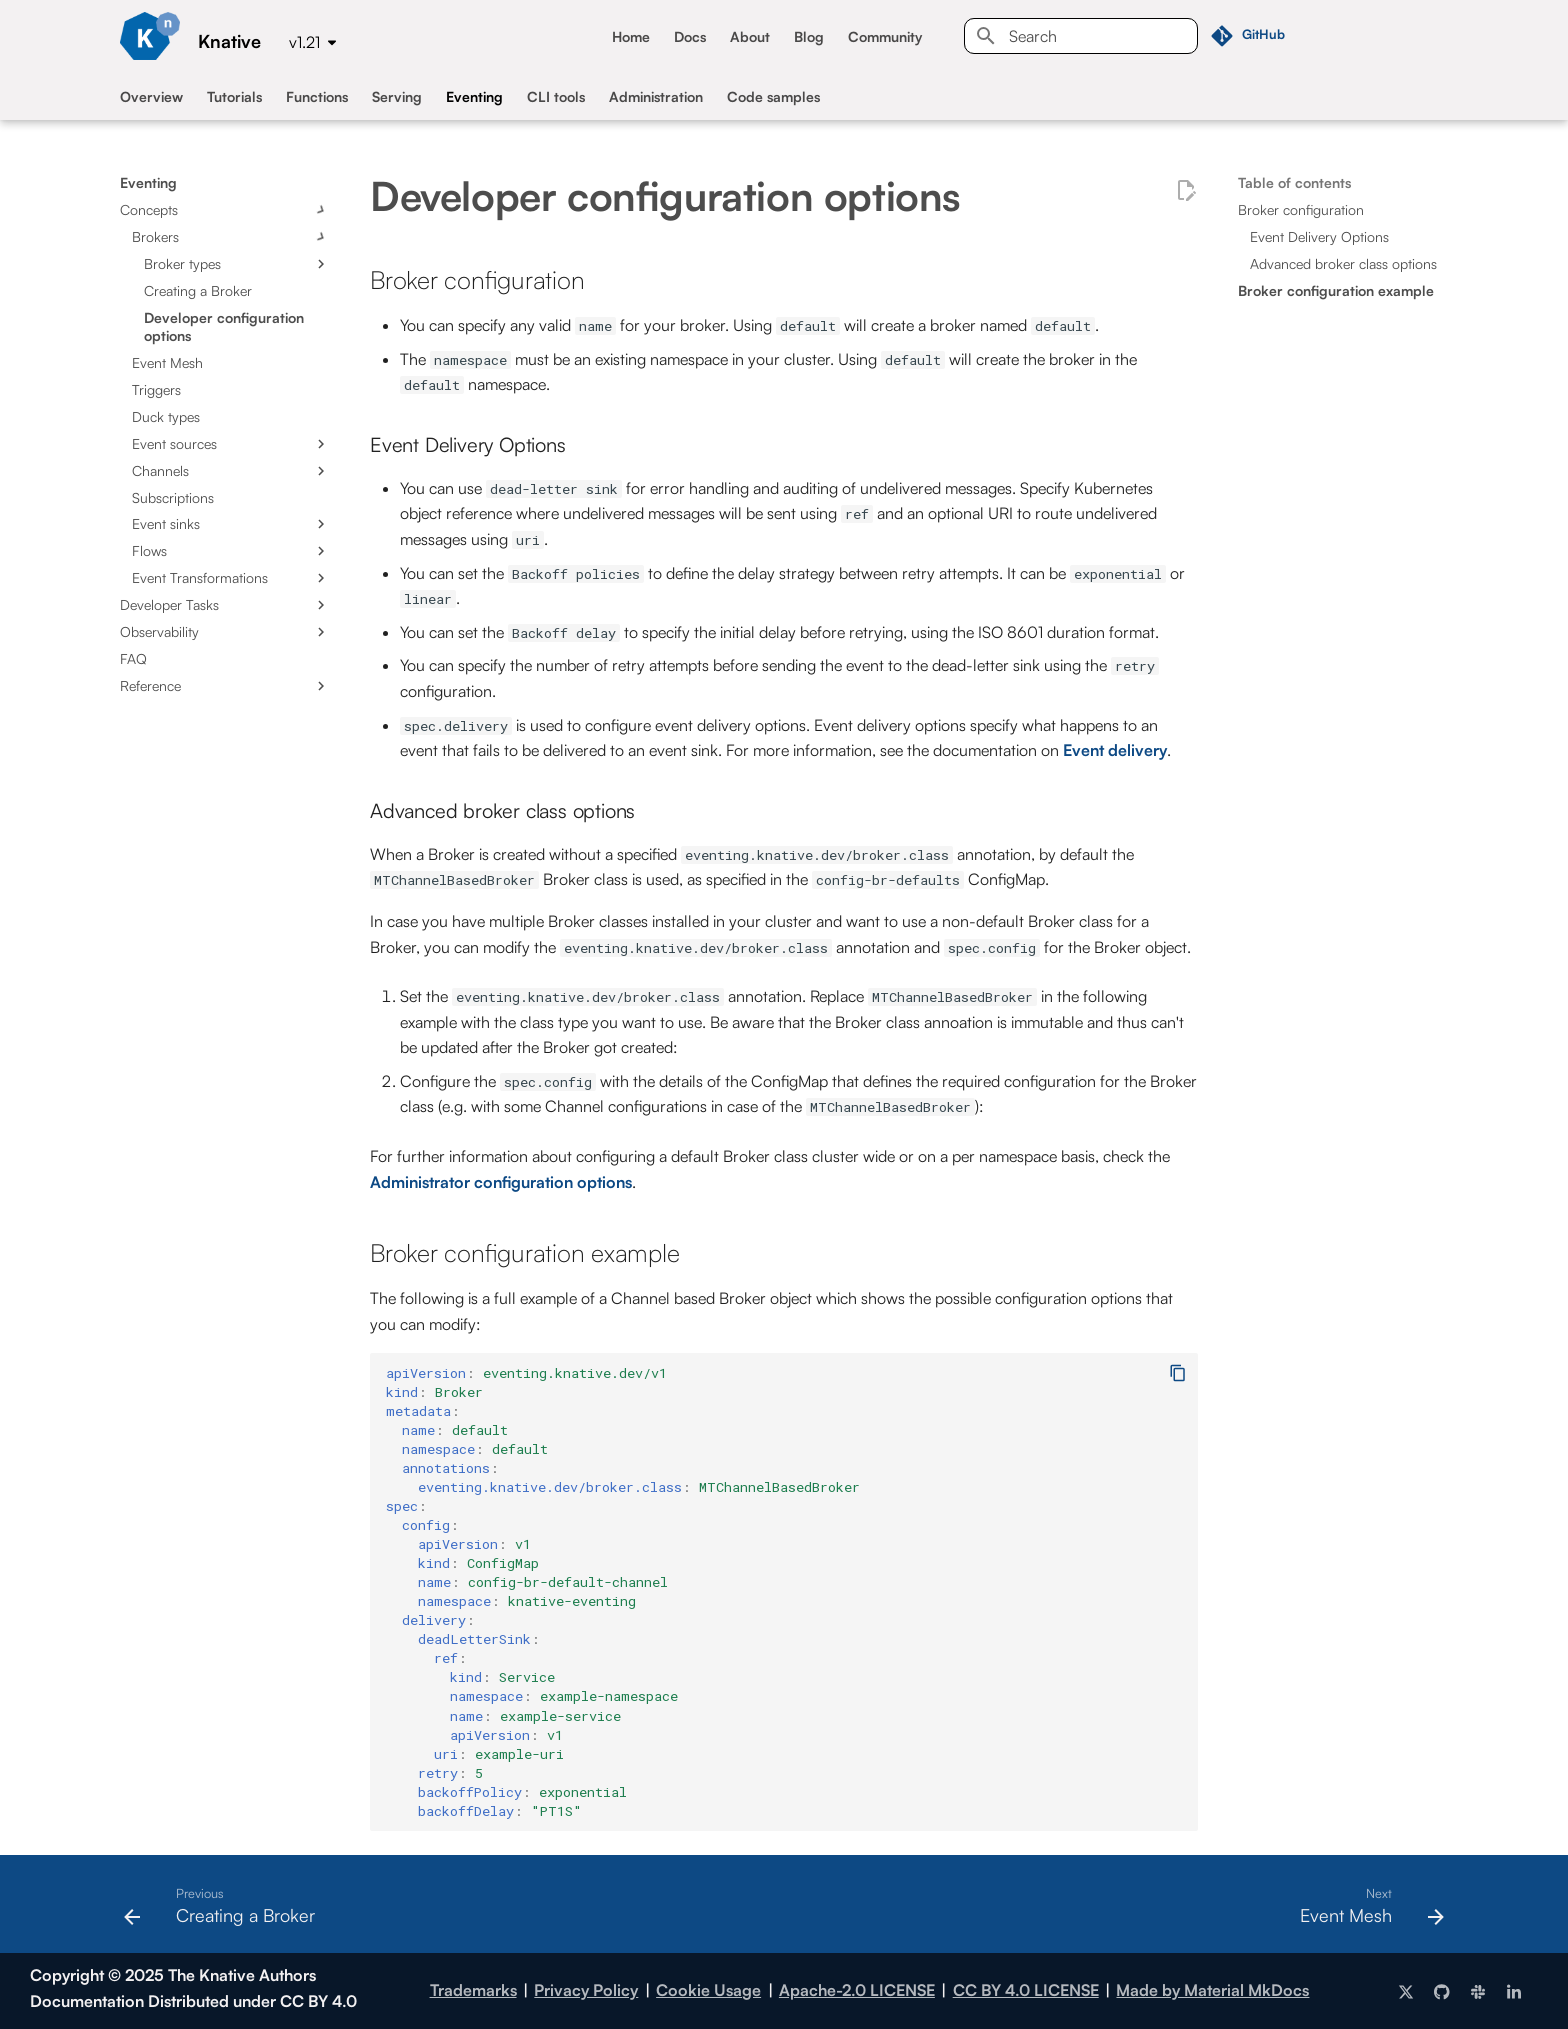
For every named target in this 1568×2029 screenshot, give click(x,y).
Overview (151, 96)
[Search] (1081, 36)
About (750, 36)
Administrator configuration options (501, 1182)
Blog (809, 36)
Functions (317, 96)
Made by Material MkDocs (1212, 1990)
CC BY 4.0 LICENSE (1026, 1990)
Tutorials (234, 96)
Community (885, 36)
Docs (690, 36)
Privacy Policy (586, 1990)
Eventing (474, 96)
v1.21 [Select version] (304, 42)
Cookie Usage (708, 1990)
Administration (656, 96)
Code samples (773, 96)
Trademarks (473, 1990)
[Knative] (150, 36)
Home (631, 36)
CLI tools (556, 96)
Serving (397, 96)
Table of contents (1294, 182)
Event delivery (1115, 750)
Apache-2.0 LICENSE (857, 1990)
